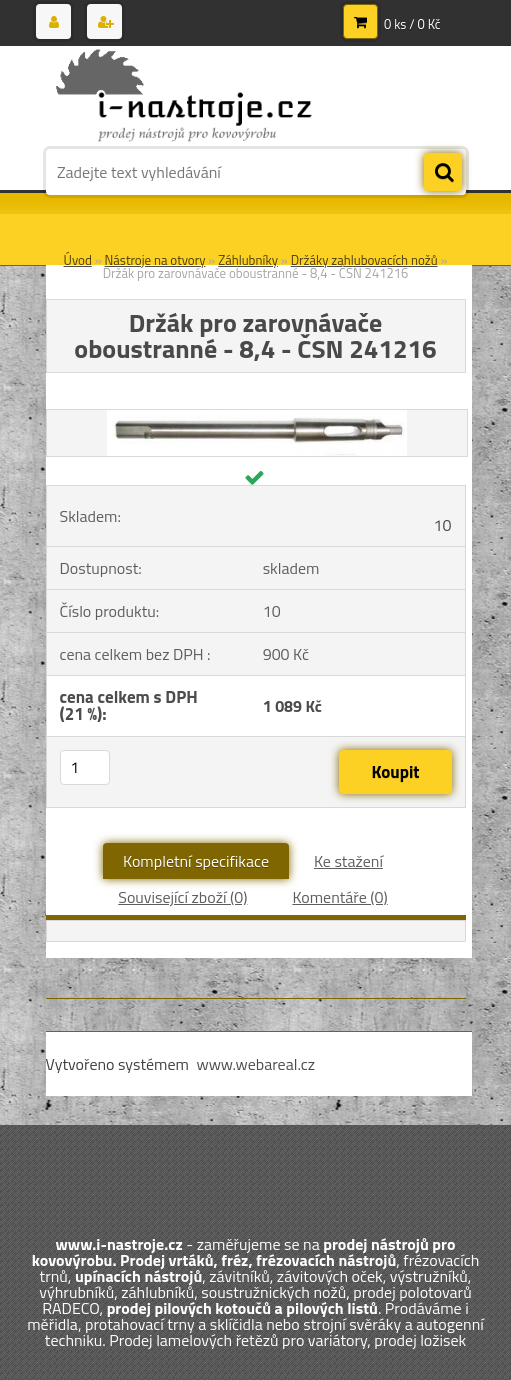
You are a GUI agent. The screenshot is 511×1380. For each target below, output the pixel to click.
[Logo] (183, 97)
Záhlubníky (248, 260)
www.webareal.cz (255, 1064)
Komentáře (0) (339, 897)
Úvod (78, 260)
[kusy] (85, 767)
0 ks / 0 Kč (412, 24)
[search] (443, 173)
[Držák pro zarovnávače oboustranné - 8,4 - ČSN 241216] (257, 418)
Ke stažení (348, 861)
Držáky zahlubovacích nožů (364, 260)
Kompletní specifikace (196, 861)
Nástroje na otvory (155, 260)
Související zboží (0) (182, 897)
